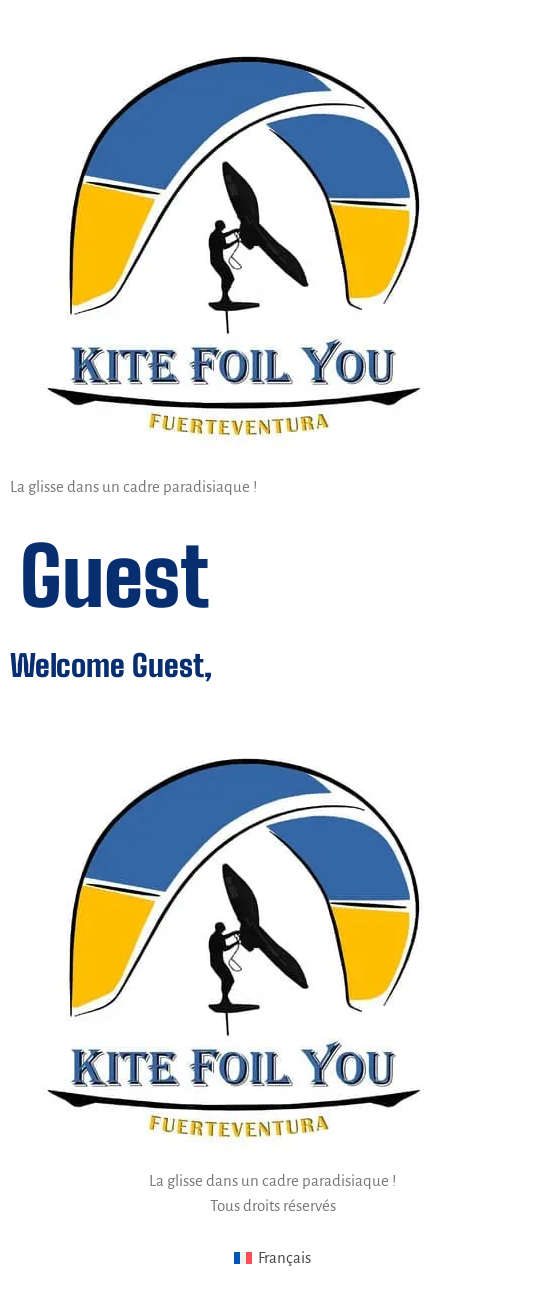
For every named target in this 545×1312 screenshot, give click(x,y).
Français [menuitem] (284, 1257)
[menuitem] (273, 1258)
